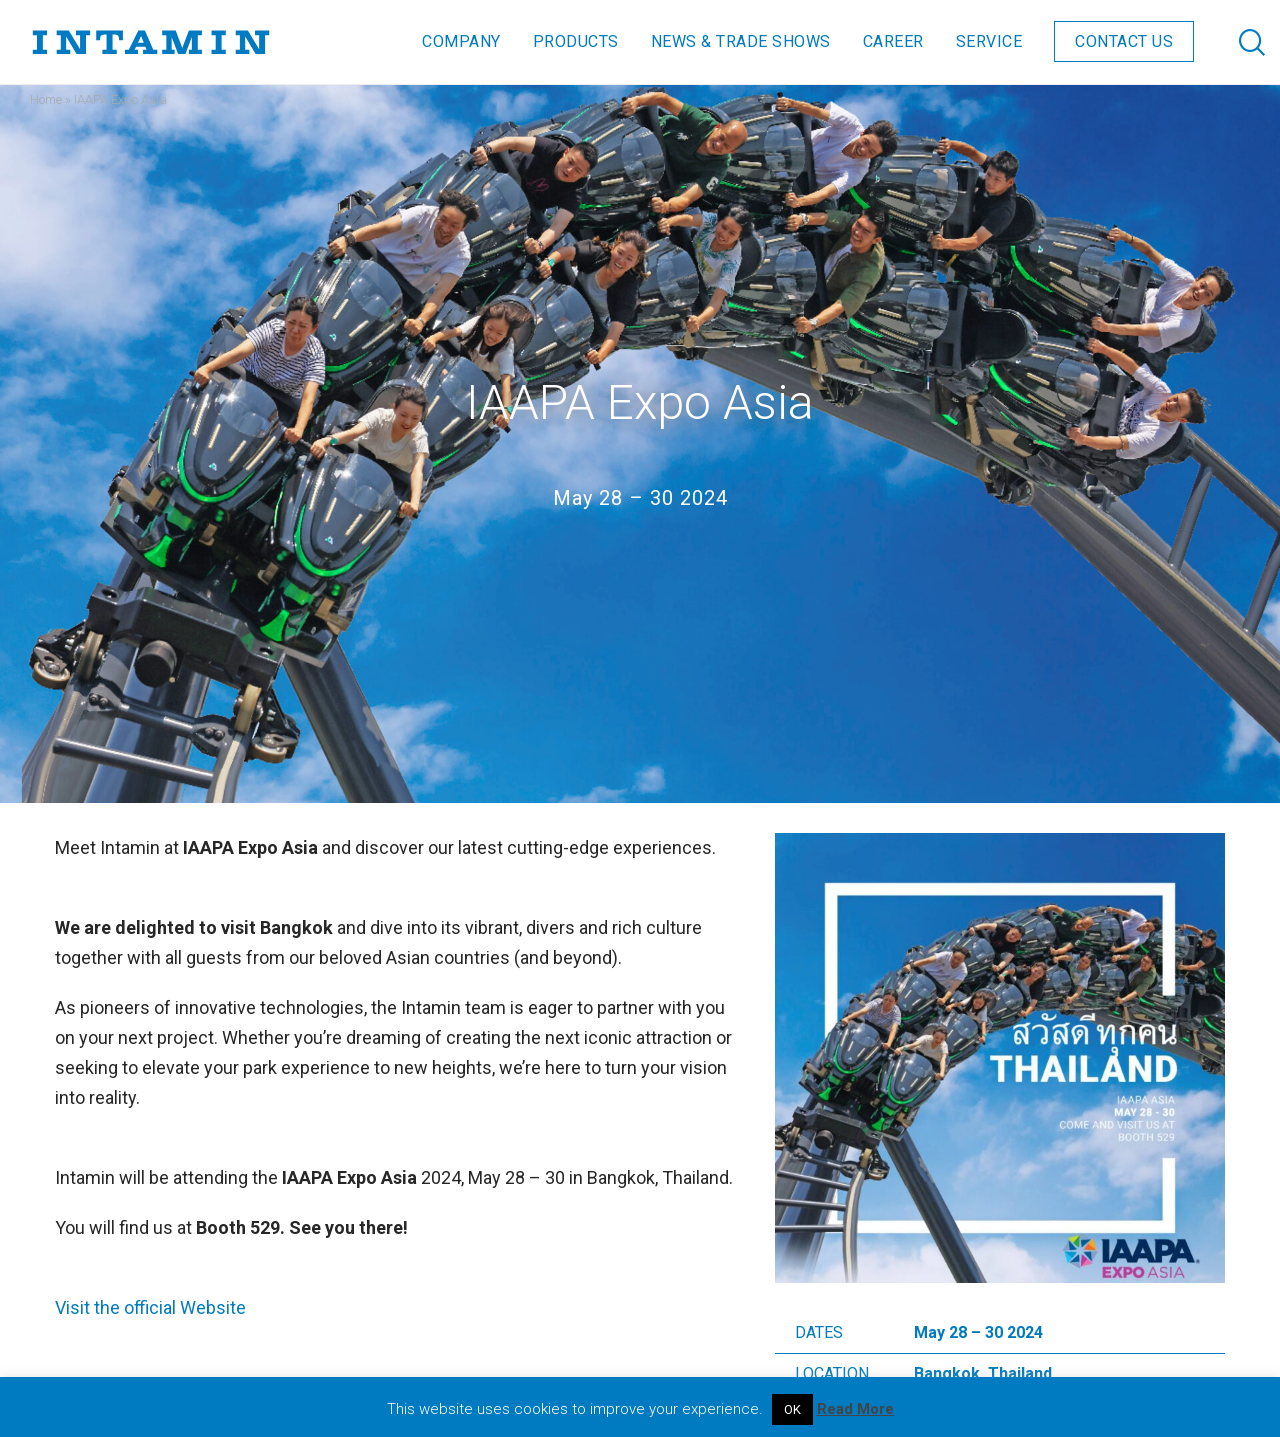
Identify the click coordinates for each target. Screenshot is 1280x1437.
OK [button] (792, 1409)
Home (46, 99)
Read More (855, 1409)
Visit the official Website (150, 1307)
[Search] (1232, 42)
